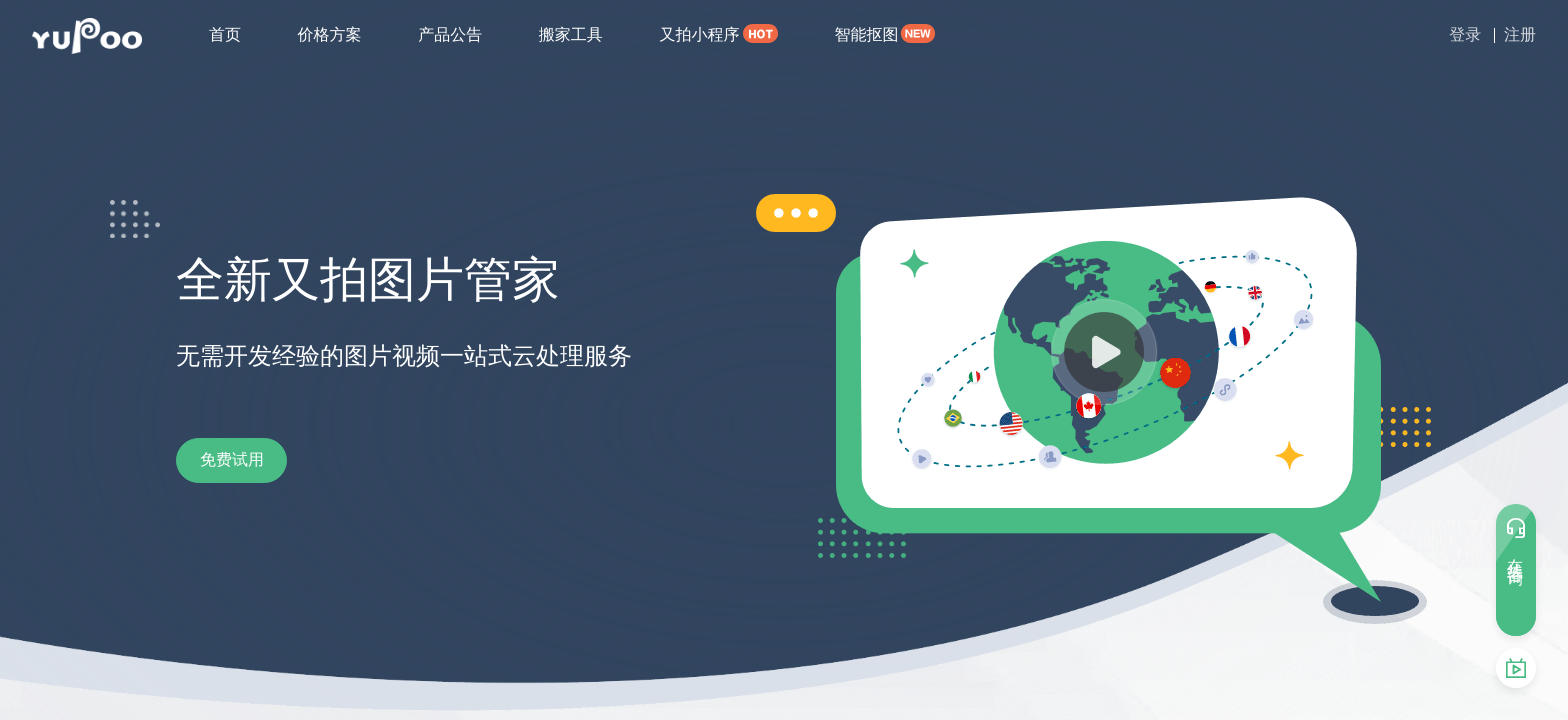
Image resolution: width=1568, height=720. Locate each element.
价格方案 (330, 34)
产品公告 (450, 34)
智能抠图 (866, 34)
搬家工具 (571, 34)
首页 (225, 34)
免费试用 (256, 460)
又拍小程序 (699, 34)
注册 (1520, 34)
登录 (1465, 34)
